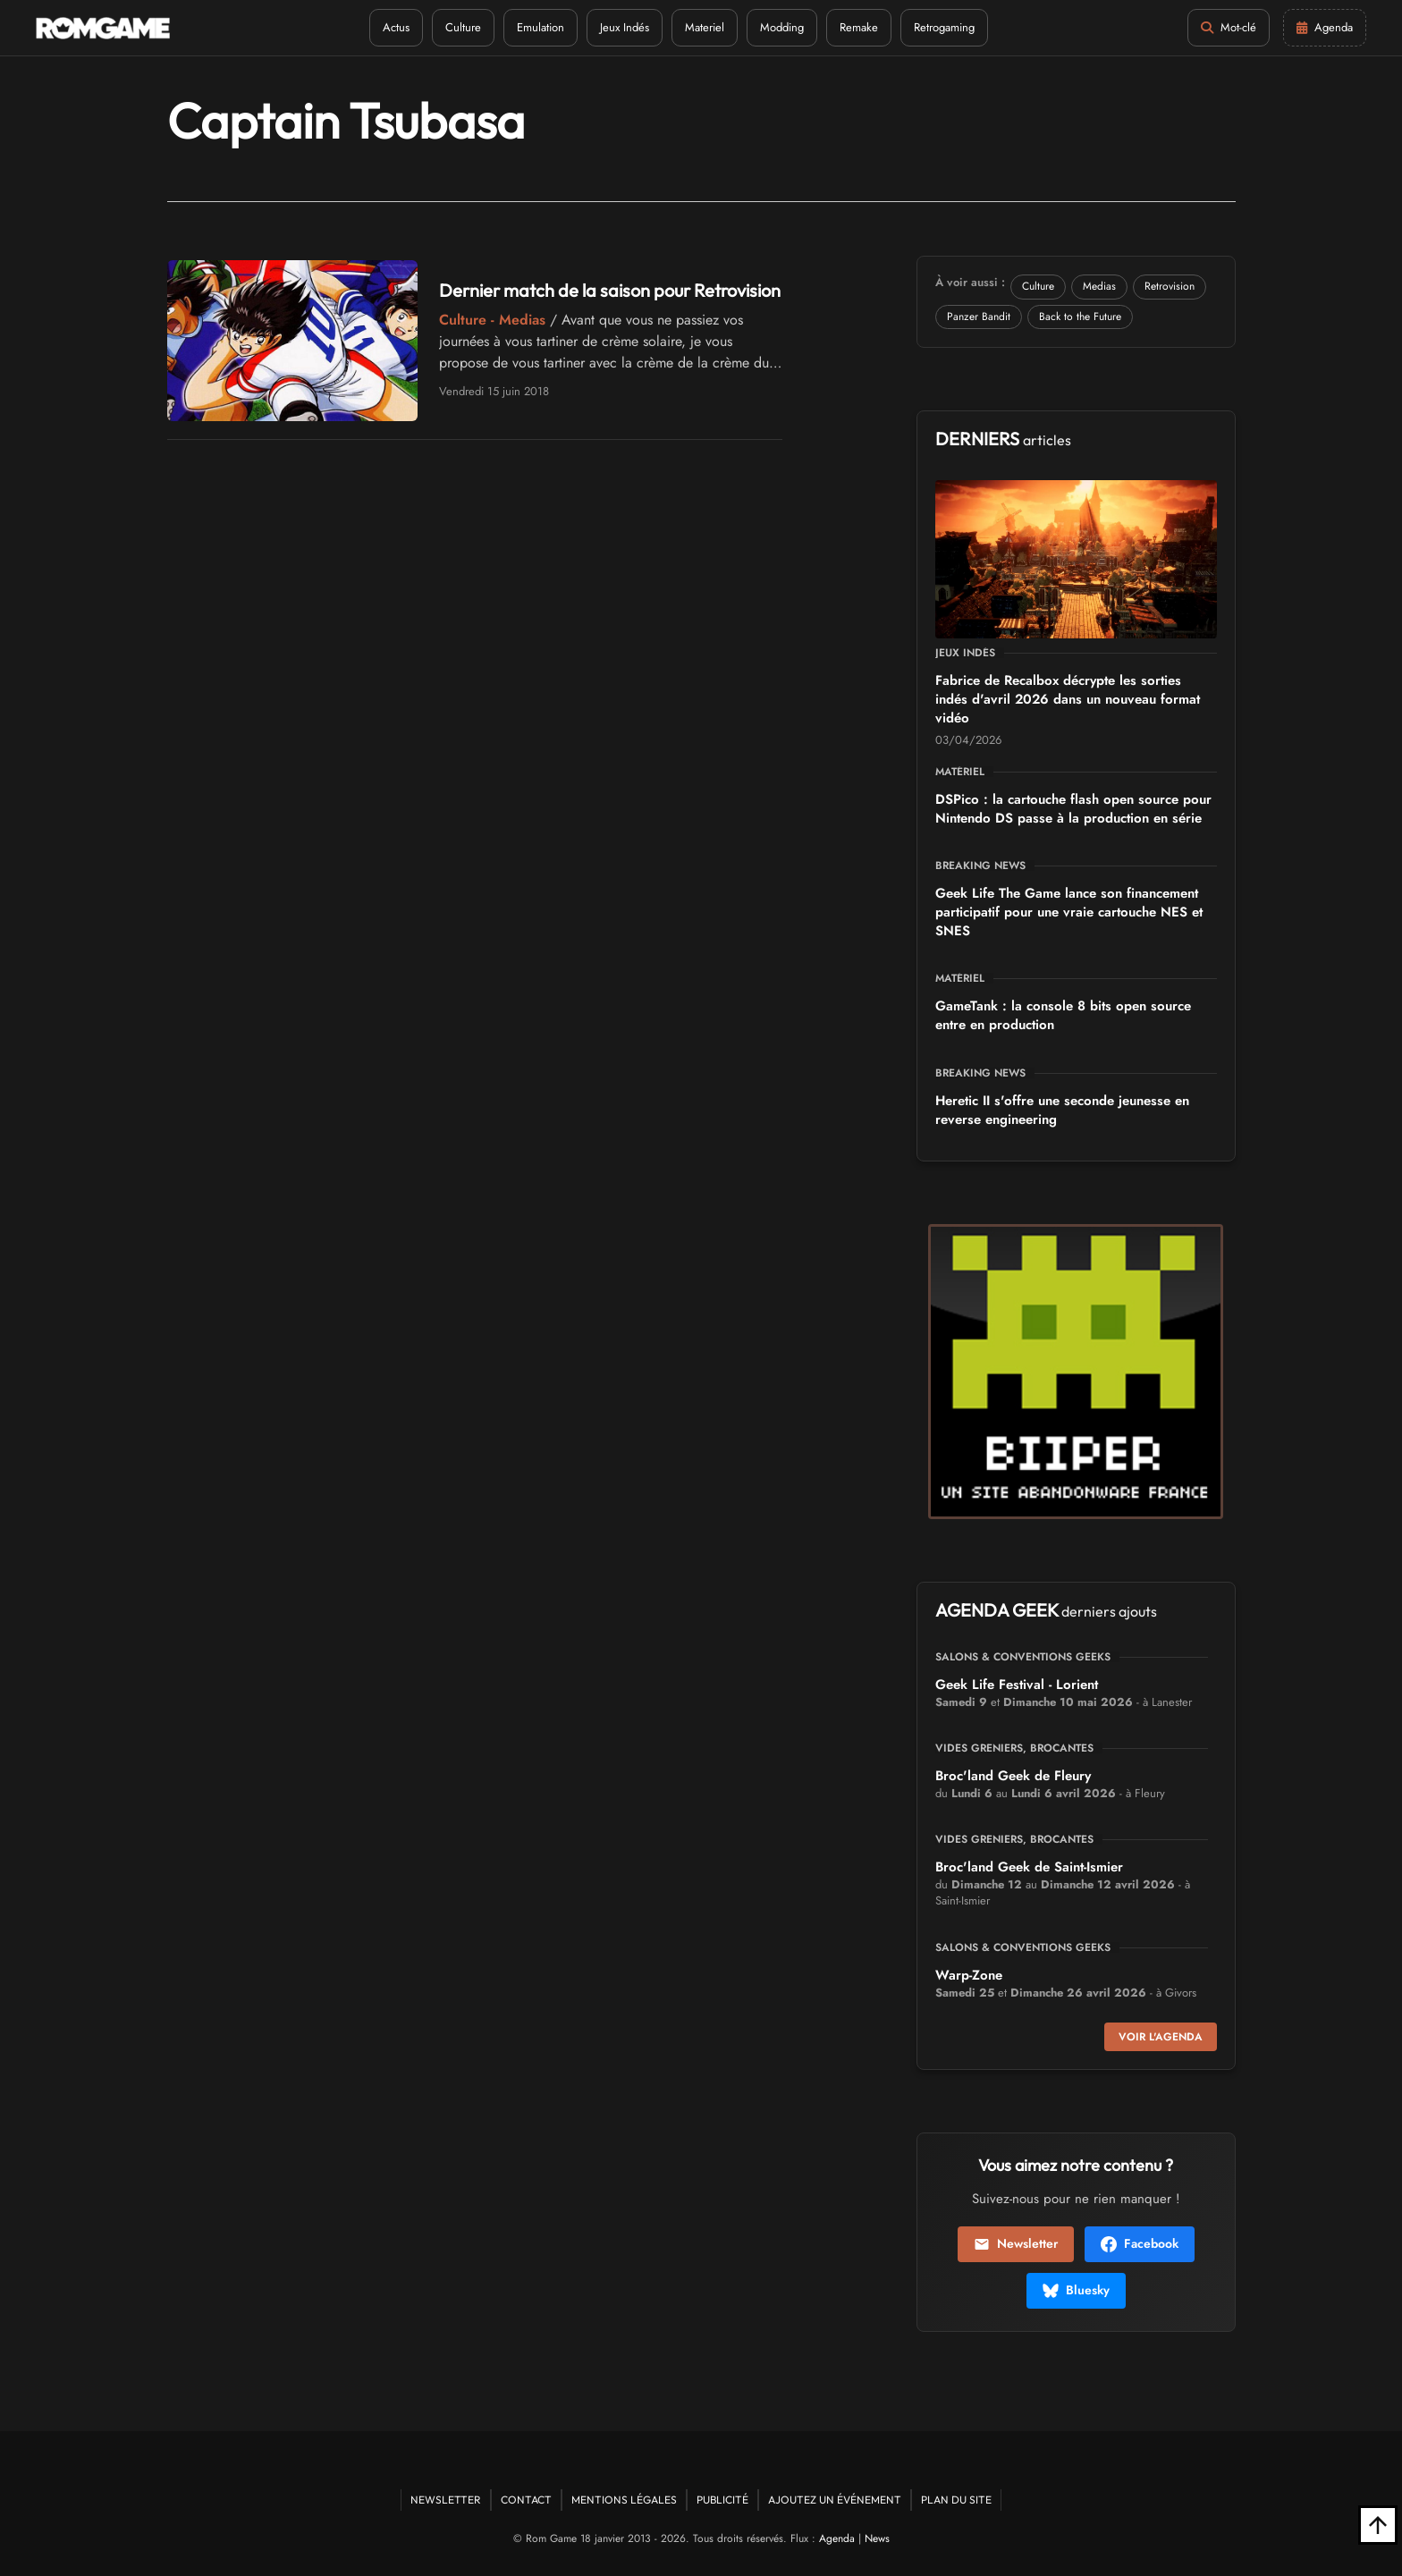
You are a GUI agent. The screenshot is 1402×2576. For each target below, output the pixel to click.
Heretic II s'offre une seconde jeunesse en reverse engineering (1062, 1110)
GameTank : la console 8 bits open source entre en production (1063, 1015)
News (877, 2538)
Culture (463, 27)
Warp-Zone (968, 1975)
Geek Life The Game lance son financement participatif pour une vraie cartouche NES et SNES (1069, 912)
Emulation (540, 27)
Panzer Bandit (978, 316)
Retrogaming (944, 27)
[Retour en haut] (1378, 2525)
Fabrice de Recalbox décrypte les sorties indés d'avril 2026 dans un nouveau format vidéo (1067, 699)
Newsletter (1016, 2243)
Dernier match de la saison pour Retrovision (610, 290)
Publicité (722, 2499)
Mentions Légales (624, 2499)
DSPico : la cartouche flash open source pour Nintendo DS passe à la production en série (1073, 809)
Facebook (1139, 2243)
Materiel (704, 27)
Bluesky (1076, 2290)
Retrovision (1169, 286)
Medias (1099, 286)
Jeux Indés (624, 27)
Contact (526, 2499)
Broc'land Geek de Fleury (1013, 1776)
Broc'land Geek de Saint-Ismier (1029, 1867)
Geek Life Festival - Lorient (1016, 1684)
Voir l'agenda (1161, 2037)
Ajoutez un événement (834, 2499)
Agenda (837, 2538)
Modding (782, 27)
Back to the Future (1080, 316)
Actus (396, 27)
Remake (859, 27)
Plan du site (956, 2499)
